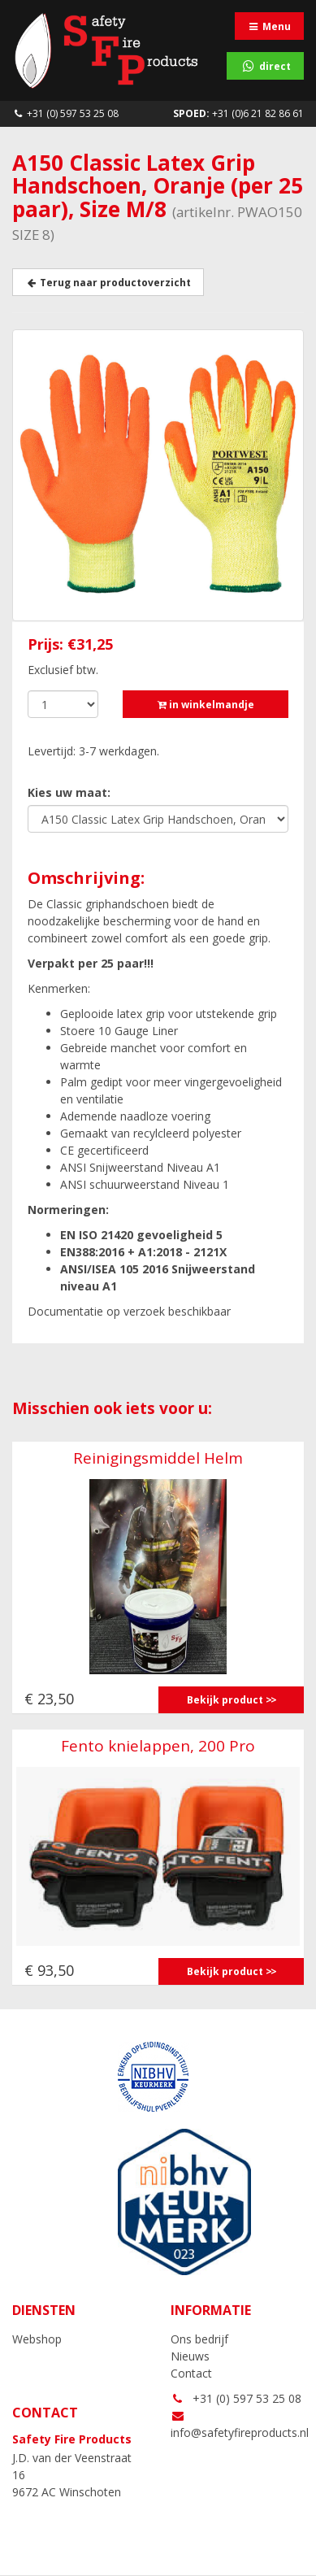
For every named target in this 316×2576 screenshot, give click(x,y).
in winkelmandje (206, 704)
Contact (191, 2373)
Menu (269, 26)
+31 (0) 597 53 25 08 (65, 113)
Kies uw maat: (69, 792)
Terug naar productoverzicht (108, 282)
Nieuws (190, 2356)
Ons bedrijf (199, 2339)
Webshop (37, 2339)
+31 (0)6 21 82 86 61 (238, 113)
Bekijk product (225, 1700)
